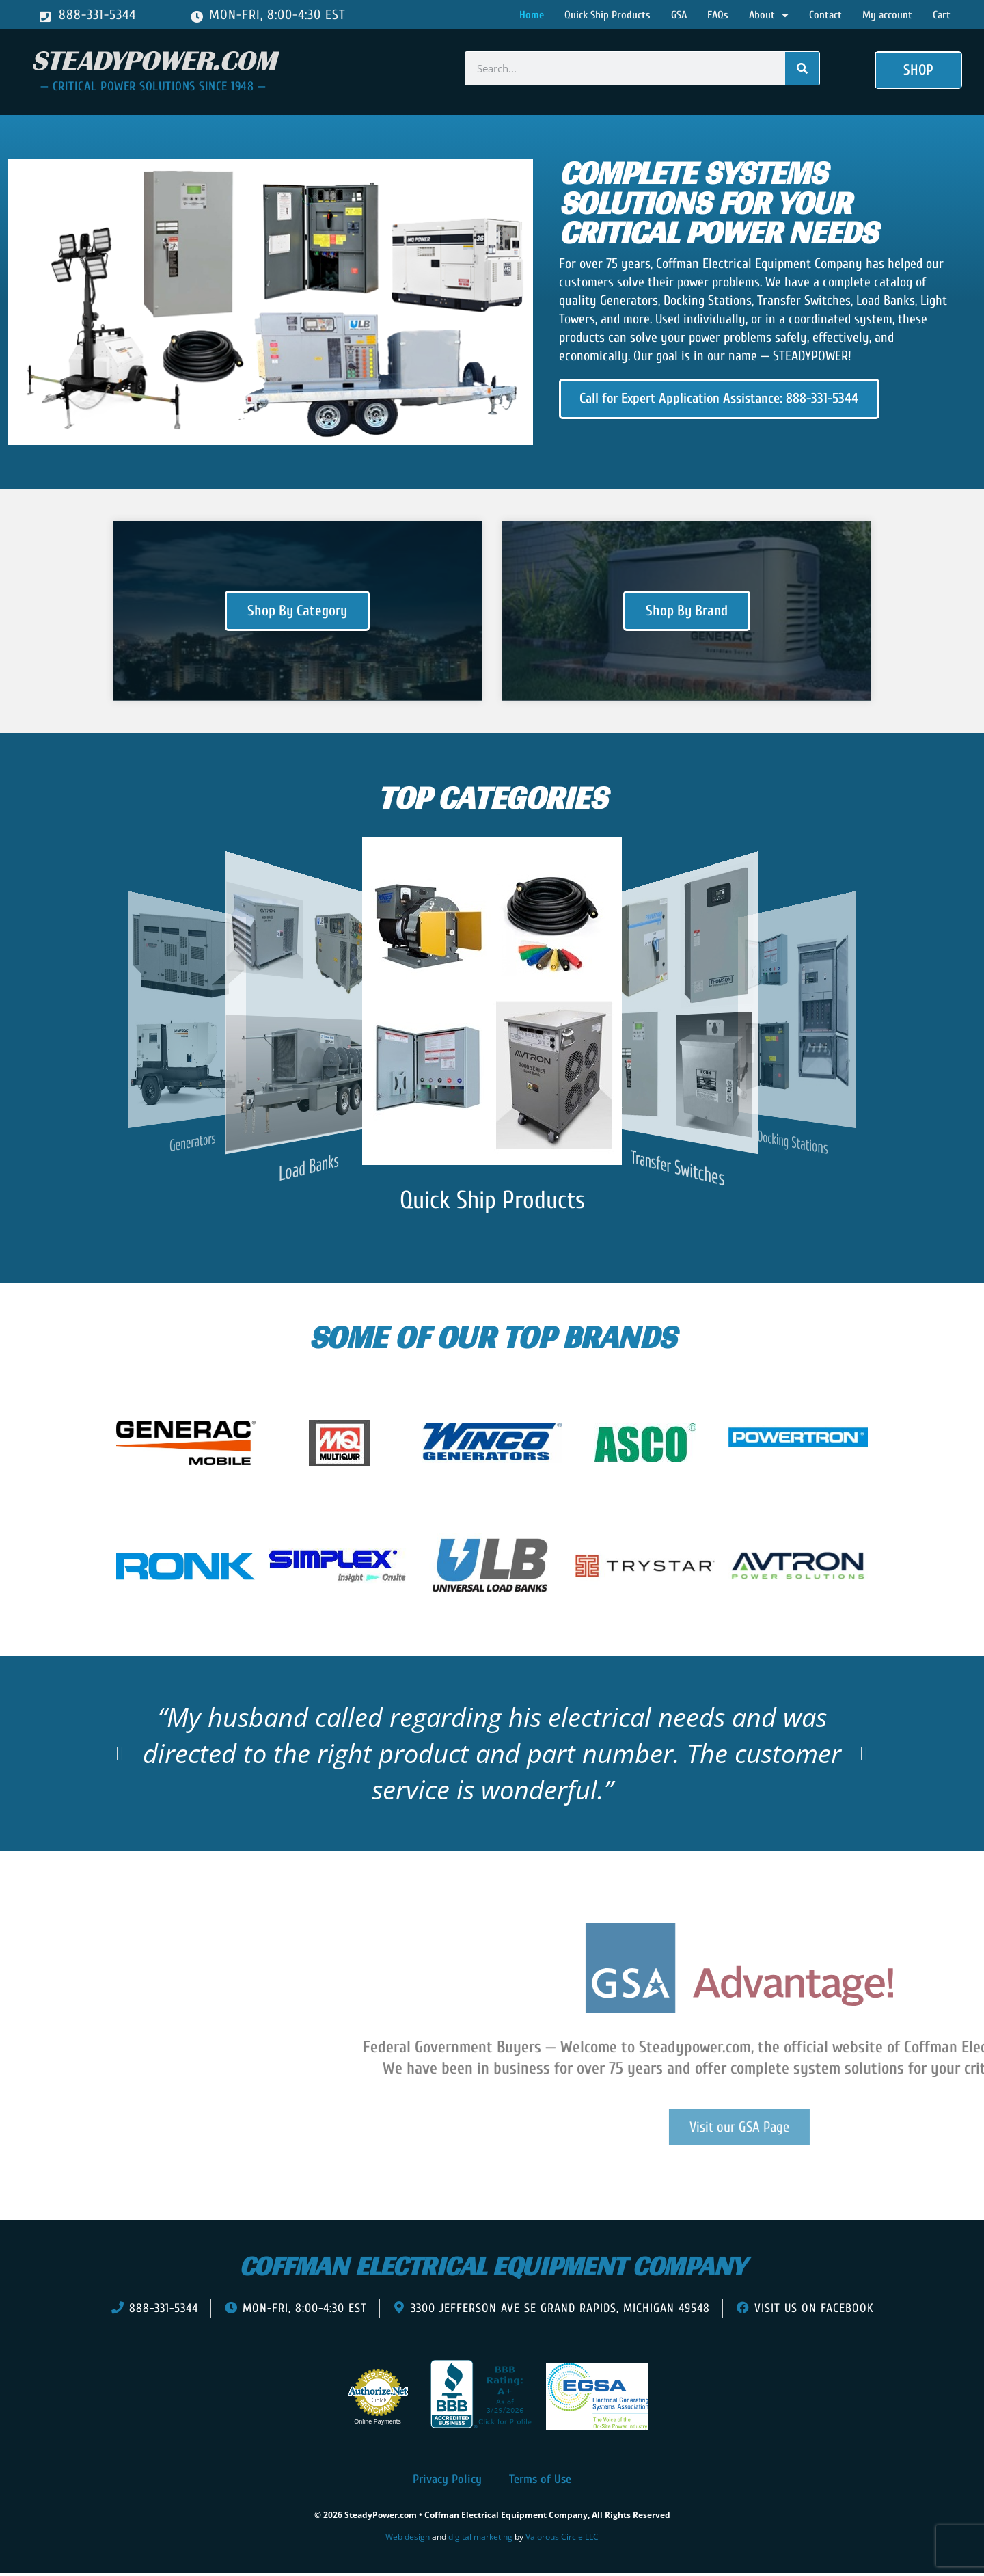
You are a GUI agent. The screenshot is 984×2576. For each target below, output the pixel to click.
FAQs (717, 15)
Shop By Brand (687, 616)
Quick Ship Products (607, 15)
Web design (407, 2539)
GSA (679, 15)
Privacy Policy (447, 2481)
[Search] (802, 68)
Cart (942, 15)
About (769, 15)
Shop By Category (297, 616)
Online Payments (377, 2423)
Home (531, 15)
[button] (918, 70)
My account (887, 15)
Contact (825, 15)
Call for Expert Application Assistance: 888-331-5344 (721, 398)
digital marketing (480, 2539)
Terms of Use (540, 2481)
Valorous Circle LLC (562, 2539)
